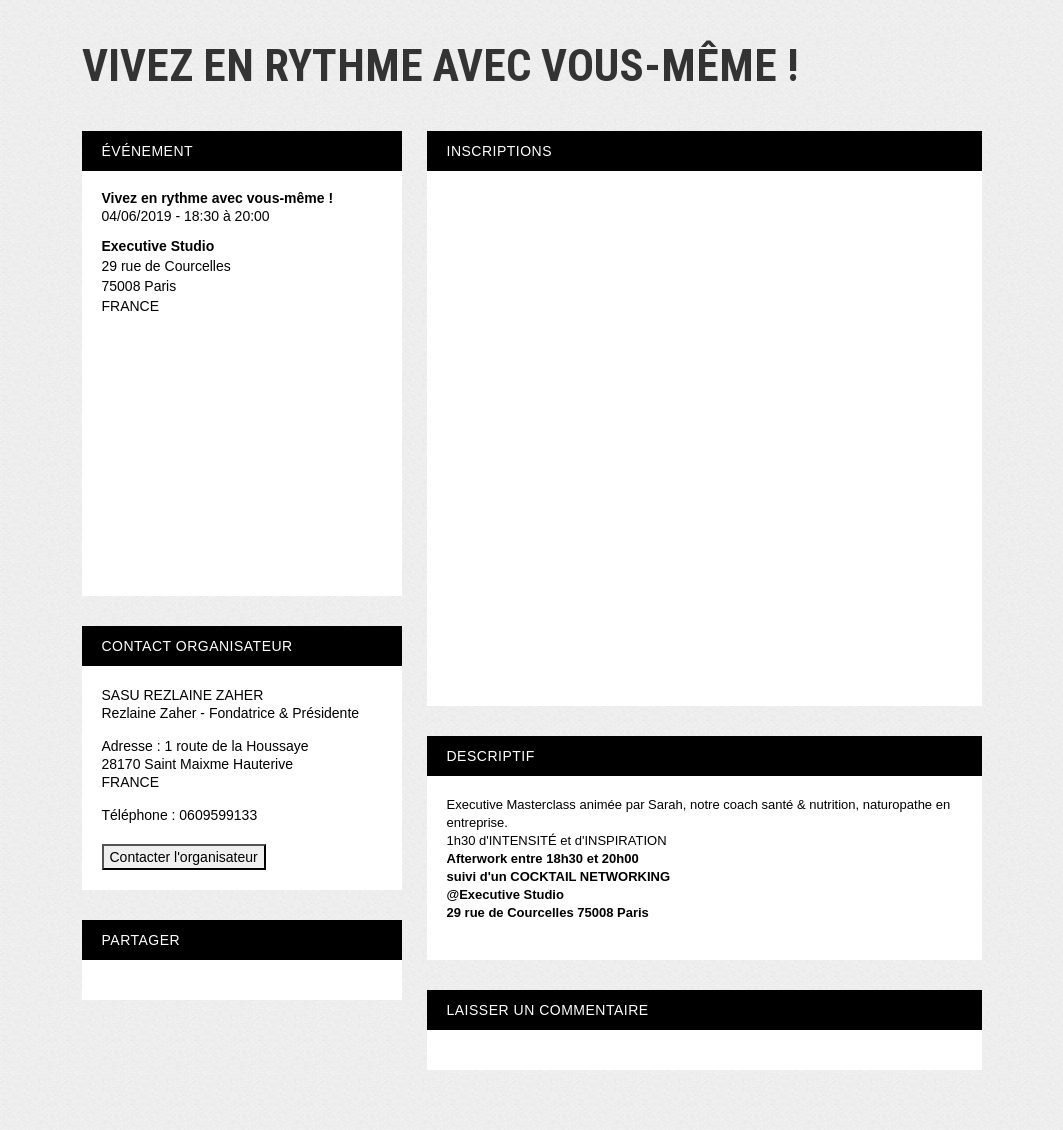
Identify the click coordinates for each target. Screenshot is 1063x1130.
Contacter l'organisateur (184, 857)
